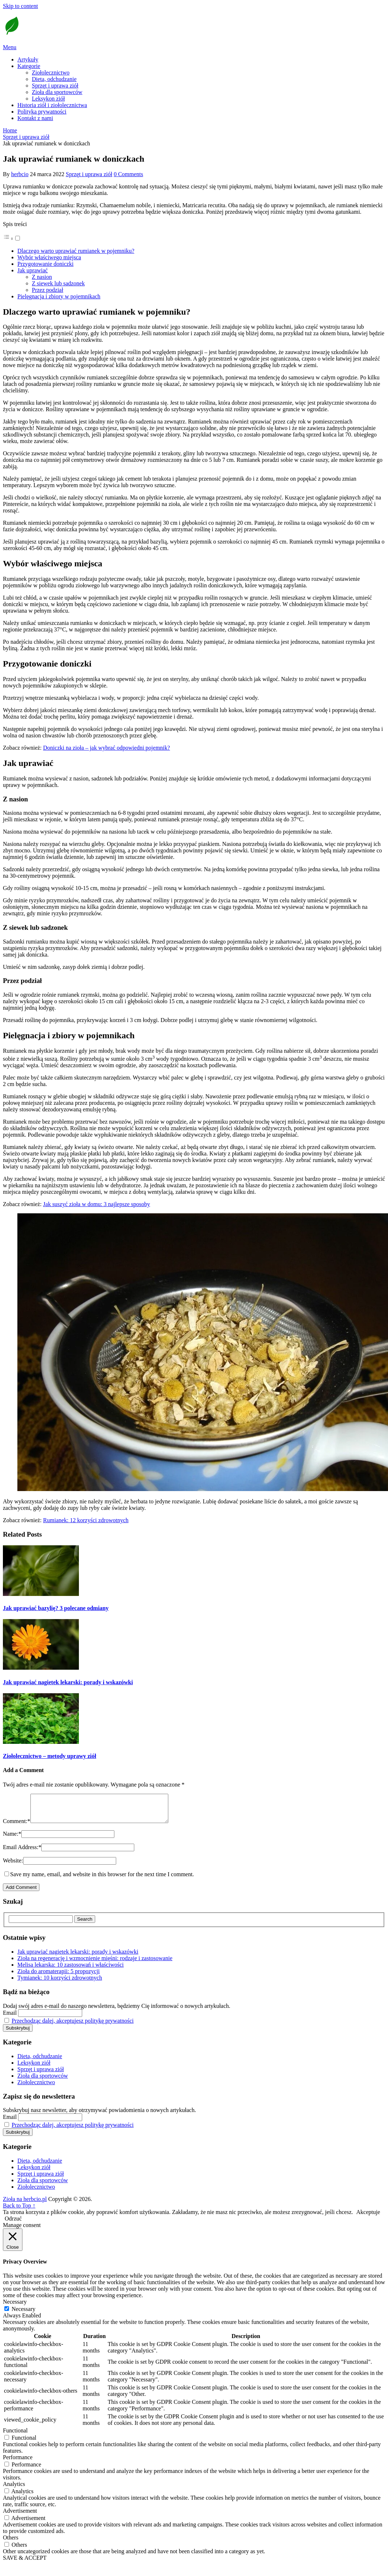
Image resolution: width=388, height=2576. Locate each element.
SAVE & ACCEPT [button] (25, 2563)
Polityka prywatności (42, 111)
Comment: (16, 1826)
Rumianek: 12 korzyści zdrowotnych (85, 1520)
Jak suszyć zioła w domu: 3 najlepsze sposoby (96, 1204)
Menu (9, 47)
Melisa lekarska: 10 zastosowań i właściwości (70, 1970)
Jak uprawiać (32, 270)
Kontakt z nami (35, 118)
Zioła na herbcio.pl (25, 2204)
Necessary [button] (15, 2307)
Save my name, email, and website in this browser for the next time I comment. (102, 1880)
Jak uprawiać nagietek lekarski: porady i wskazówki (77, 1957)
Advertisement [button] (20, 2516)
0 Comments (128, 174)
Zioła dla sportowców (57, 92)
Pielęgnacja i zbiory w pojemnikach (58, 296)
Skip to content (20, 6)
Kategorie (28, 66)
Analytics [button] (14, 2489)
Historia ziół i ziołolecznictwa (52, 105)
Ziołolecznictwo (50, 72)
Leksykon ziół (48, 98)
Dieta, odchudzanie (54, 79)
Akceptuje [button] (368, 2217)
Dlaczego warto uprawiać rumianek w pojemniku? (75, 251)
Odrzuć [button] (13, 2224)
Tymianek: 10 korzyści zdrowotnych (59, 1983)
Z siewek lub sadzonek (58, 283)
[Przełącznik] (17, 238)
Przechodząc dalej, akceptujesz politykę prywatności (73, 2026)
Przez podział (47, 290)
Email (10, 2018)
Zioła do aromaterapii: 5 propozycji (58, 1976)
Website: (13, 1866)
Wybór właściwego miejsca (49, 257)
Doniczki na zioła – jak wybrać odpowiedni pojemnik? (106, 748)
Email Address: (22, 1852)
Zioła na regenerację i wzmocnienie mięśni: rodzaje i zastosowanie (94, 1963)
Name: (12, 1839)
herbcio (20, 174)
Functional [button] (15, 2436)
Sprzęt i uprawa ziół (55, 85)
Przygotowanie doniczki (45, 264)
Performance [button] (18, 2463)
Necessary (23, 2314)
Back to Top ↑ (19, 2211)
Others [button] (10, 2543)
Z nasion (42, 277)
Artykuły (27, 59)
